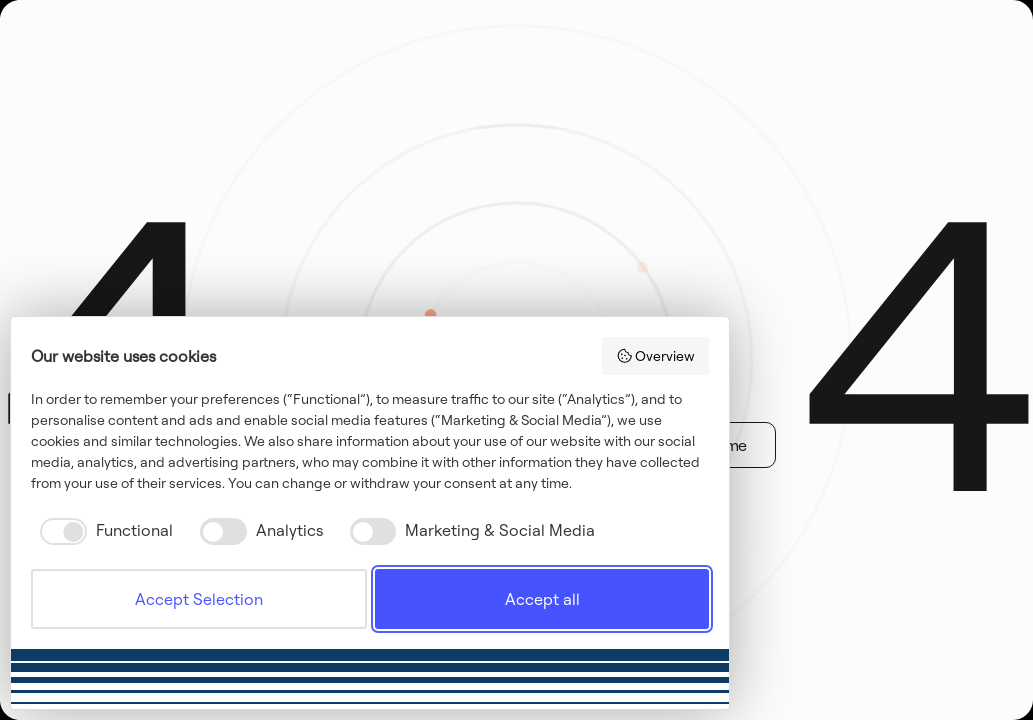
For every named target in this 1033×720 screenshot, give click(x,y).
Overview (656, 356)
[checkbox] (102, 531)
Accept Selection (199, 599)
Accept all (542, 599)
